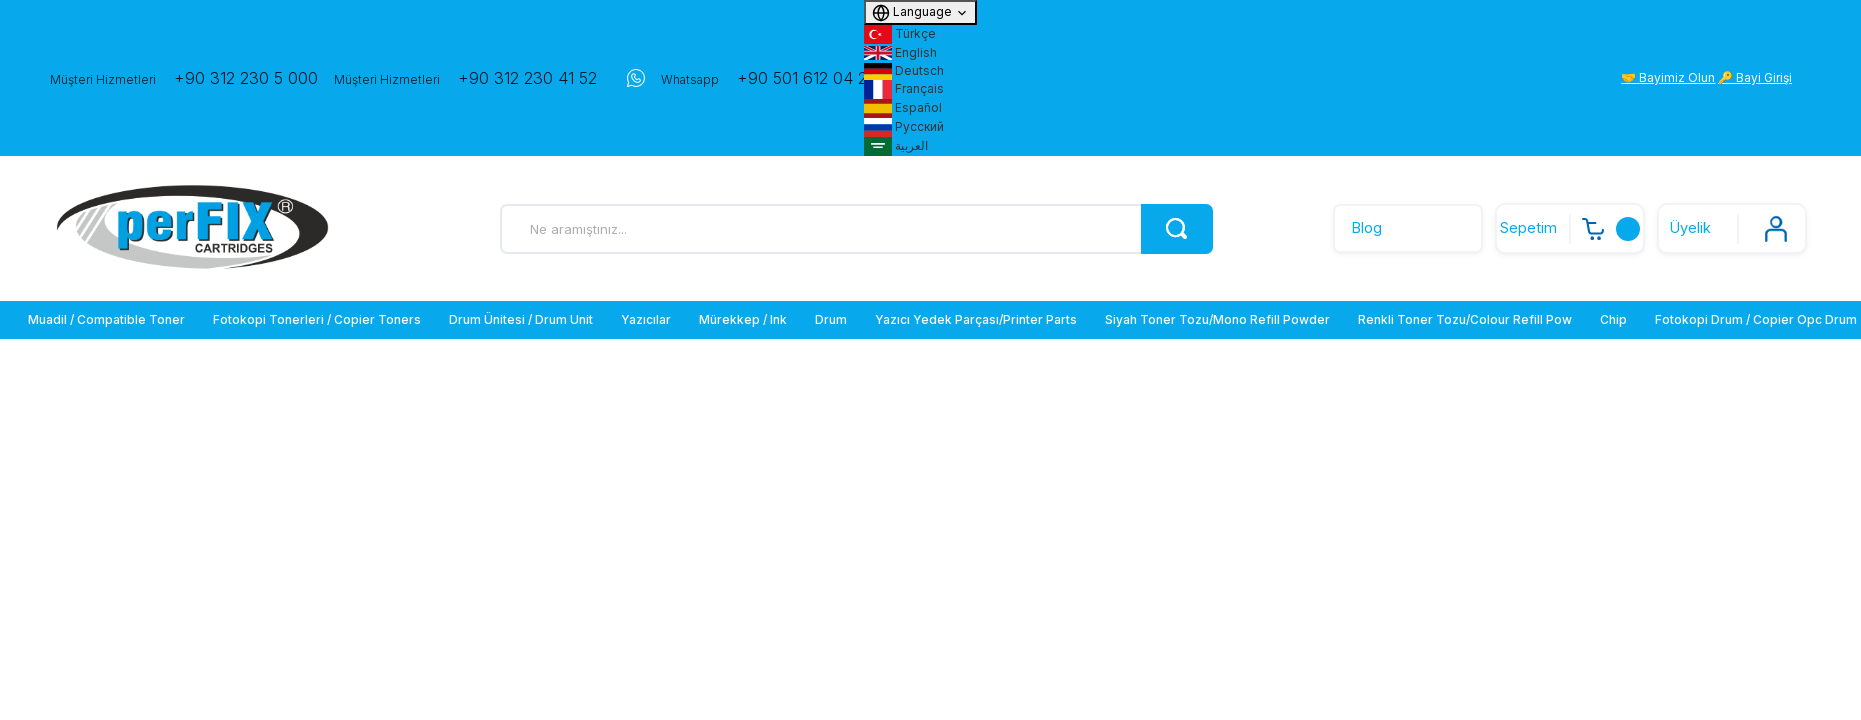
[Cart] (1570, 229)
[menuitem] (108, 319)
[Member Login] (1732, 229)
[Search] (856, 229)
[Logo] (192, 228)
